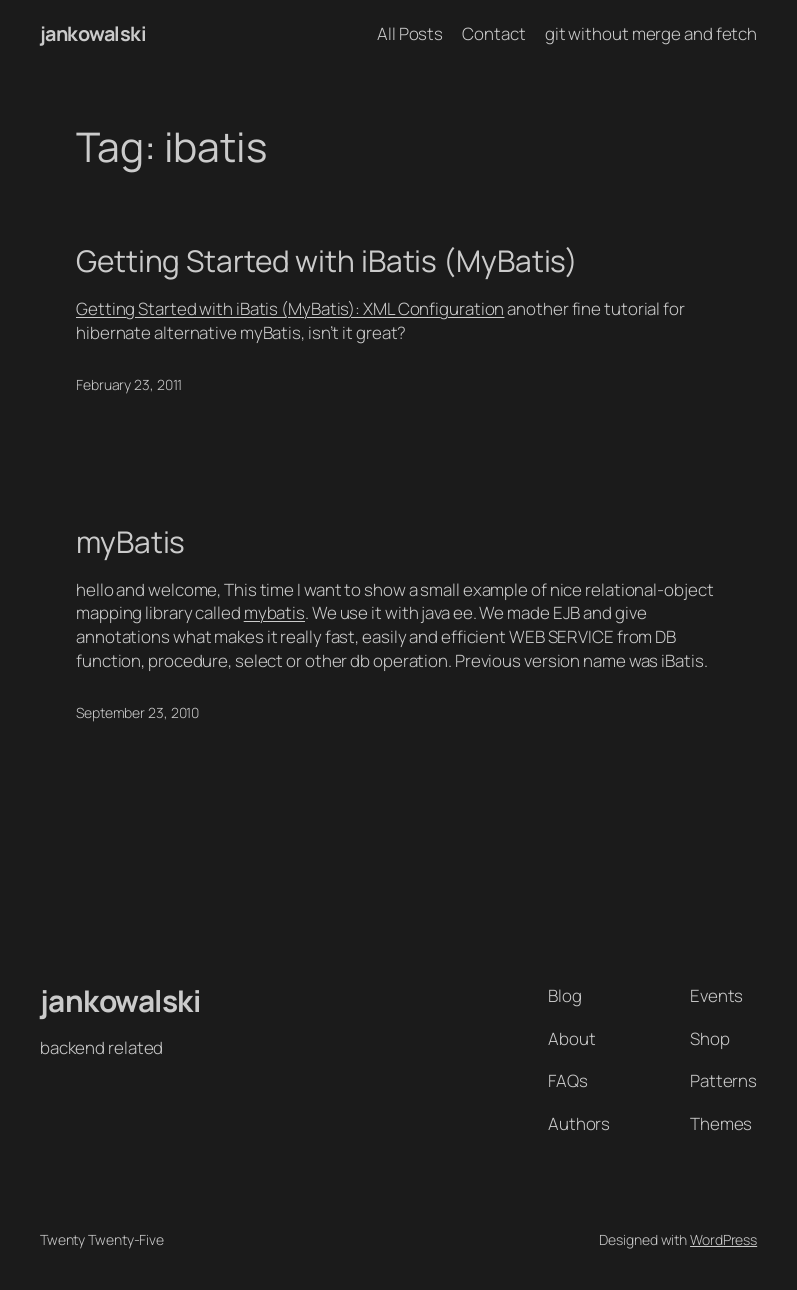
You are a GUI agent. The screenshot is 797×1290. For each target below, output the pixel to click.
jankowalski (93, 33)
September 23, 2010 (137, 712)
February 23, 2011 (129, 384)
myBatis (130, 542)
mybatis (274, 612)
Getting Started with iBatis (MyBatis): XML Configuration (290, 308)
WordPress (723, 1239)
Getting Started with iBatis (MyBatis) (327, 261)
